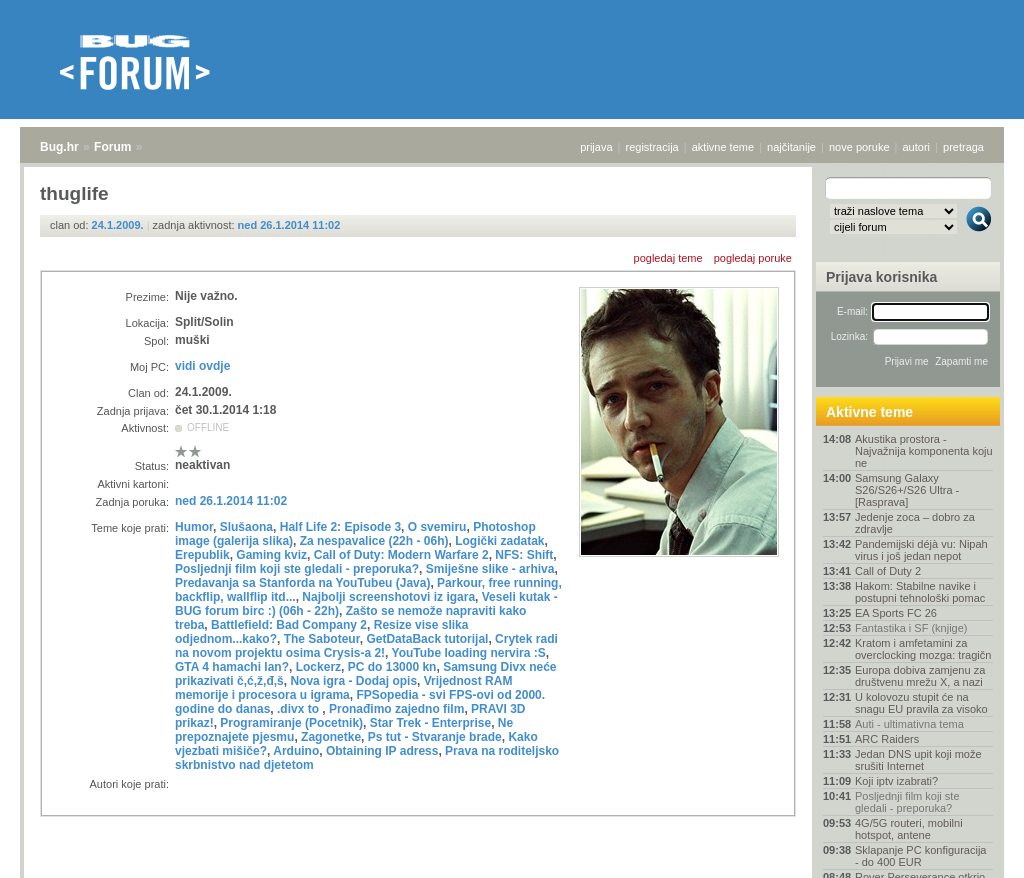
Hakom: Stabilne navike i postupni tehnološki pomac (920, 592)
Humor (194, 527)
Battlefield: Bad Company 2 (289, 625)
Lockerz (318, 667)
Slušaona (246, 527)
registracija (652, 147)
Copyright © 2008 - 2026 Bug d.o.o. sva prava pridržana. (512, 872)
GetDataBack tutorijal (427, 639)
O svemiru (437, 527)
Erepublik (202, 555)
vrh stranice (969, 849)
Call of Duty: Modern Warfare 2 (401, 555)
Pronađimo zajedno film (396, 709)
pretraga (963, 147)
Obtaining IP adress (382, 751)
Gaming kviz (271, 555)
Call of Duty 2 (888, 571)
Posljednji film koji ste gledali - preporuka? (297, 569)
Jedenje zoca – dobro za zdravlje (915, 523)
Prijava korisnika (881, 277)
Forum (112, 147)
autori (917, 147)
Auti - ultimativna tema (909, 724)
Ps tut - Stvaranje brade (435, 737)
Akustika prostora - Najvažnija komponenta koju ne (924, 451)
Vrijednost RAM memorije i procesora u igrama (343, 688)
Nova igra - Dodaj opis (353, 681)
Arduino (296, 751)
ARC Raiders (887, 739)
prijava (596, 147)
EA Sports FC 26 (896, 613)
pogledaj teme (668, 258)
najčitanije (791, 147)
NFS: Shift (524, 555)
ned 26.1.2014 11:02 (289, 225)
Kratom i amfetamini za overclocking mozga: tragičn (923, 649)
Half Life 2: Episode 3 (340, 527)
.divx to (299, 709)
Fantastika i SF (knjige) (911, 628)
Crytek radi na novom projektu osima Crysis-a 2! (366, 646)
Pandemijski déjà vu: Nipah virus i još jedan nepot (921, 550)
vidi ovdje (202, 366)
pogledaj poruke (753, 258)
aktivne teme (723, 147)
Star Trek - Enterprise (430, 723)
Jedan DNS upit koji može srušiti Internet (918, 760)
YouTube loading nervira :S (469, 653)
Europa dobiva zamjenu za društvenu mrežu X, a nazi (920, 676)
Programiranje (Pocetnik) (291, 723)
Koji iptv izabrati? (896, 781)
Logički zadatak (499, 541)
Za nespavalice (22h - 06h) (374, 541)
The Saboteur (322, 639)
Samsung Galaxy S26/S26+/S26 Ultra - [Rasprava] (907, 490)
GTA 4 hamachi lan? (232, 667)
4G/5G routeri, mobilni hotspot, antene (909, 829)
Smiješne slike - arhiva (490, 569)
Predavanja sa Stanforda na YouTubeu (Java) (302, 583)
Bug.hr (59, 147)
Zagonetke (331, 737)
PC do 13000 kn (392, 667)
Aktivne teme (869, 412)
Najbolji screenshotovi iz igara (388, 597)
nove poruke (859, 147)
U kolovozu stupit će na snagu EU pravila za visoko (921, 703)
